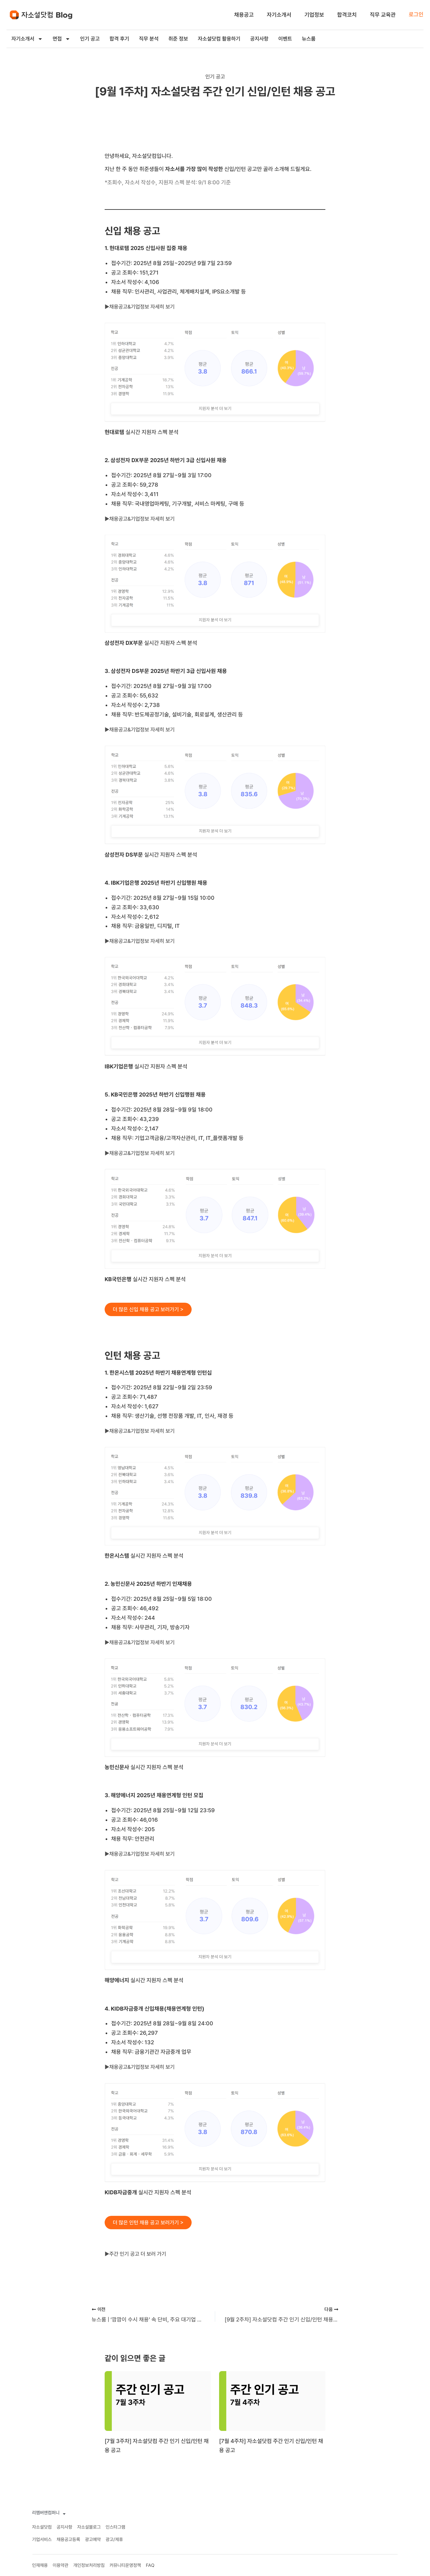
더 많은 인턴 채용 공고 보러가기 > (149, 2224)
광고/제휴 (114, 2539)
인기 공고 (90, 39)
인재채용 (40, 2565)
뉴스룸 (309, 39)
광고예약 (93, 2539)
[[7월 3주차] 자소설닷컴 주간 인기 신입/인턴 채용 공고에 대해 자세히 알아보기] (158, 2401)
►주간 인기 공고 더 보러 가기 (137, 2256)
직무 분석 (149, 39)
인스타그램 (115, 2527)
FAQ (150, 2565)
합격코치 (347, 14)
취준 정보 (178, 39)
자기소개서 (279, 14)
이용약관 (60, 2565)
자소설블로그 (89, 2527)
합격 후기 (119, 39)
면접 (61, 39)
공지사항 (259, 39)
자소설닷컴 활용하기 (219, 39)
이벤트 (285, 39)
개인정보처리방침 (89, 2565)
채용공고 (244, 14)
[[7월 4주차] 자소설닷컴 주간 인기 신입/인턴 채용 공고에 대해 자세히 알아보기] (272, 2401)
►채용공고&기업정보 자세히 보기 (142, 306)
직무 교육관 (383, 14)
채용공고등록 (68, 2539)
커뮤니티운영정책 (125, 2565)
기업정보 (314, 14)
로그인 (416, 14)
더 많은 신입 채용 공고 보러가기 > (149, 1309)
